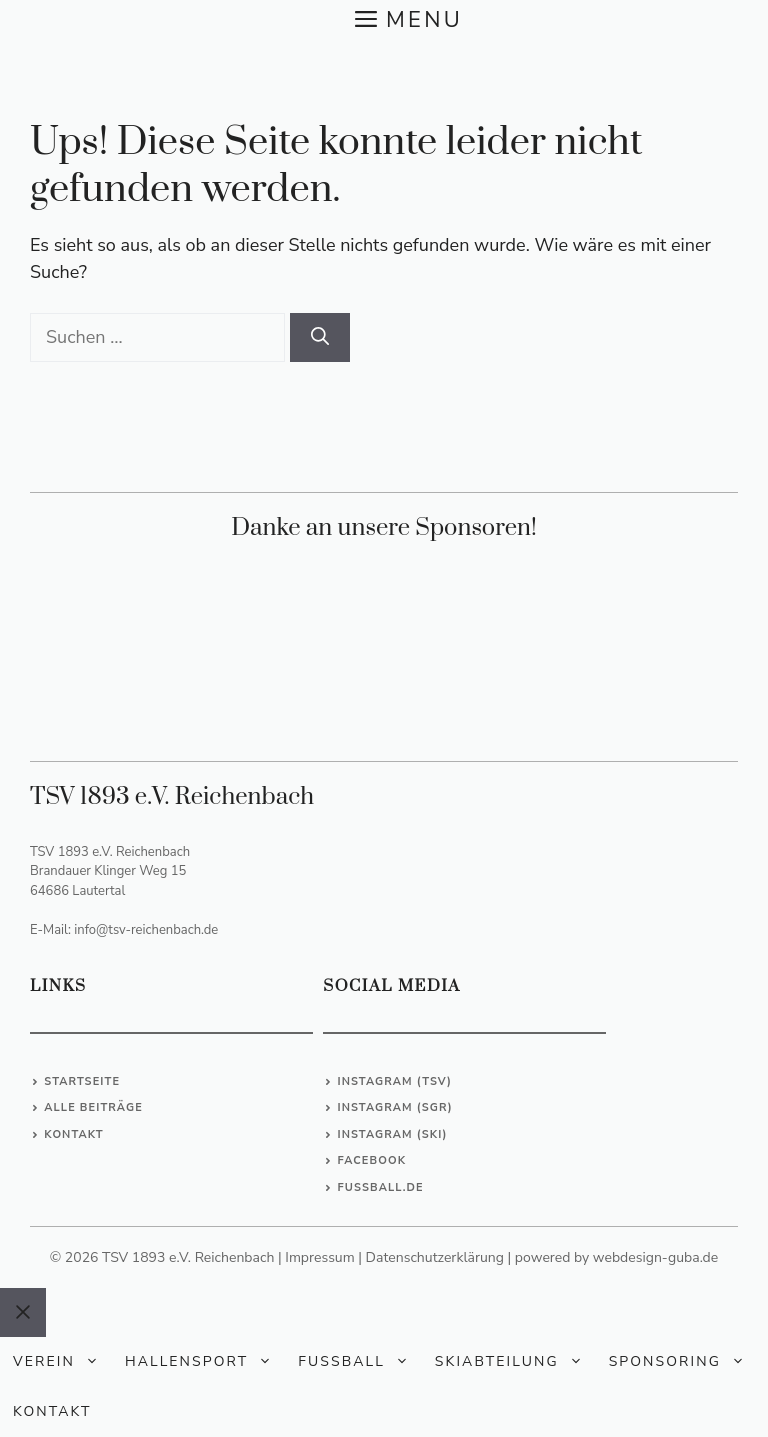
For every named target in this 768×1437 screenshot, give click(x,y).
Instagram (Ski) (392, 1134)
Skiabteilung (515, 1362)
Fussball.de (380, 1187)
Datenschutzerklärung (435, 1257)
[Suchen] (320, 337)
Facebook (371, 1160)
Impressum (319, 1257)
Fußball (360, 1362)
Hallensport (205, 1362)
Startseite (82, 1081)
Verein (62, 1362)
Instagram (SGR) (394, 1107)
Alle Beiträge (93, 1107)
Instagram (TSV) (394, 1081)
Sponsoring (683, 1362)
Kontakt (73, 1134)
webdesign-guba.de (655, 1257)
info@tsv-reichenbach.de (146, 930)
